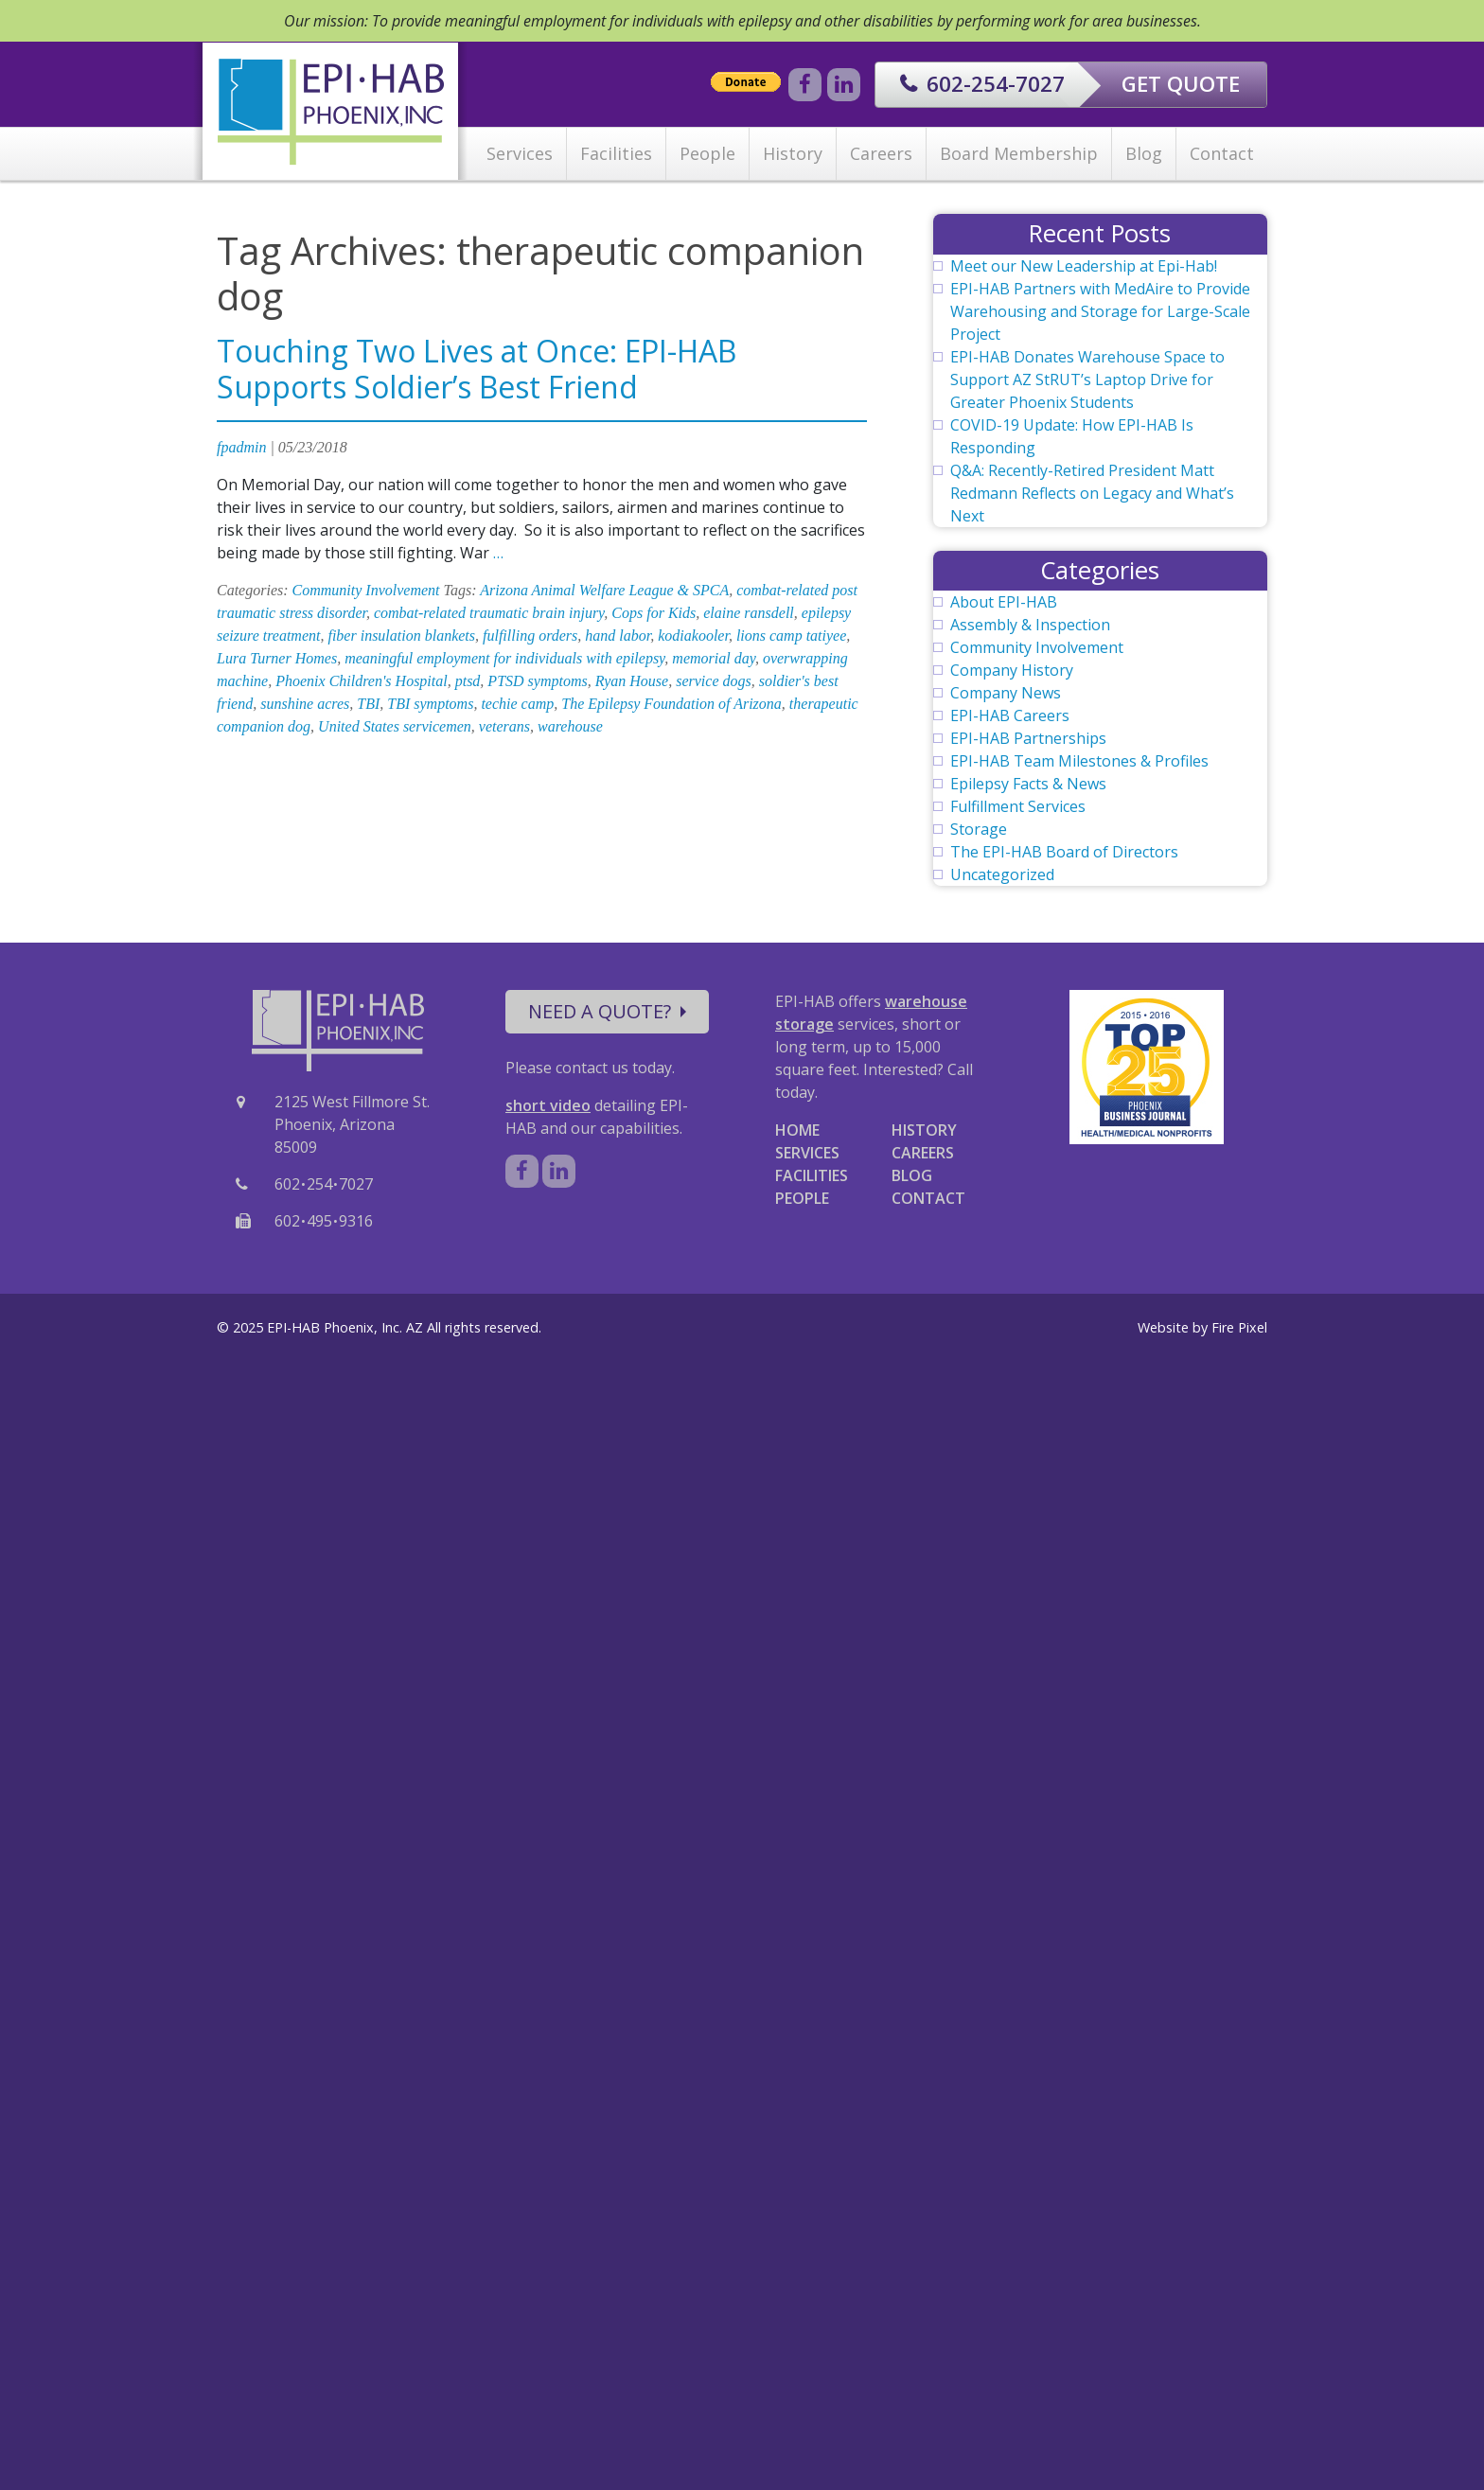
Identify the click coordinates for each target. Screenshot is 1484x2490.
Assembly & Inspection (1030, 624)
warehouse (570, 726)
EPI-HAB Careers (1009, 715)
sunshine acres (304, 704)
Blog (1143, 153)
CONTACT (928, 1198)
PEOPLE (802, 1198)
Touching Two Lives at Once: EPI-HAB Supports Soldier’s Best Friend (476, 368)
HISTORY (924, 1130)
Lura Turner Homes (277, 658)
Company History (1011, 670)
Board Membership (1019, 153)
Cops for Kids (653, 613)
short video (548, 1105)
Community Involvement (366, 590)
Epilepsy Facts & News (1028, 783)
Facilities (616, 153)
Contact (1222, 153)
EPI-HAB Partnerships (1028, 738)
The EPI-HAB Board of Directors (1064, 851)
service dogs (713, 681)
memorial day (713, 658)
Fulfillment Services (1018, 806)
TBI (368, 704)
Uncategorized (1002, 874)
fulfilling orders (530, 635)
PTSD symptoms (537, 681)
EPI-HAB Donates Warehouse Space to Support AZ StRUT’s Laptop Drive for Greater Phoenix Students (1087, 379)
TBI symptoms (430, 704)
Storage (978, 829)
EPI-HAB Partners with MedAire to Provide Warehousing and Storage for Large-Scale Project (1100, 311)
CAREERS (923, 1152)
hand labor (617, 635)
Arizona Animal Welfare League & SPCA (604, 590)
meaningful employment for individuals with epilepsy (504, 658)
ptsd (468, 681)
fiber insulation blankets (401, 635)
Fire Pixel (1239, 1327)
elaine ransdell (748, 613)
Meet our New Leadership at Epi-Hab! (1083, 266)
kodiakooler (693, 635)
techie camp (517, 704)
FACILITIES (811, 1175)
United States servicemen (394, 726)
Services (519, 153)
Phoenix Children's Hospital (361, 681)
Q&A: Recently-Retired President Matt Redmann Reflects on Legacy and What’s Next (1092, 493)
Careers (881, 153)
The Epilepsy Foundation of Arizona (671, 704)
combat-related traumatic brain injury (489, 613)
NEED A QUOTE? (607, 1011)
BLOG (912, 1175)
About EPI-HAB (1003, 602)
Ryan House (631, 681)
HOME (797, 1130)
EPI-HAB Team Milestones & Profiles (1079, 761)
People (707, 153)
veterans (504, 726)
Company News (1005, 692)
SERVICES (807, 1152)
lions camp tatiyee (791, 635)
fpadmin (241, 447)
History (792, 153)
